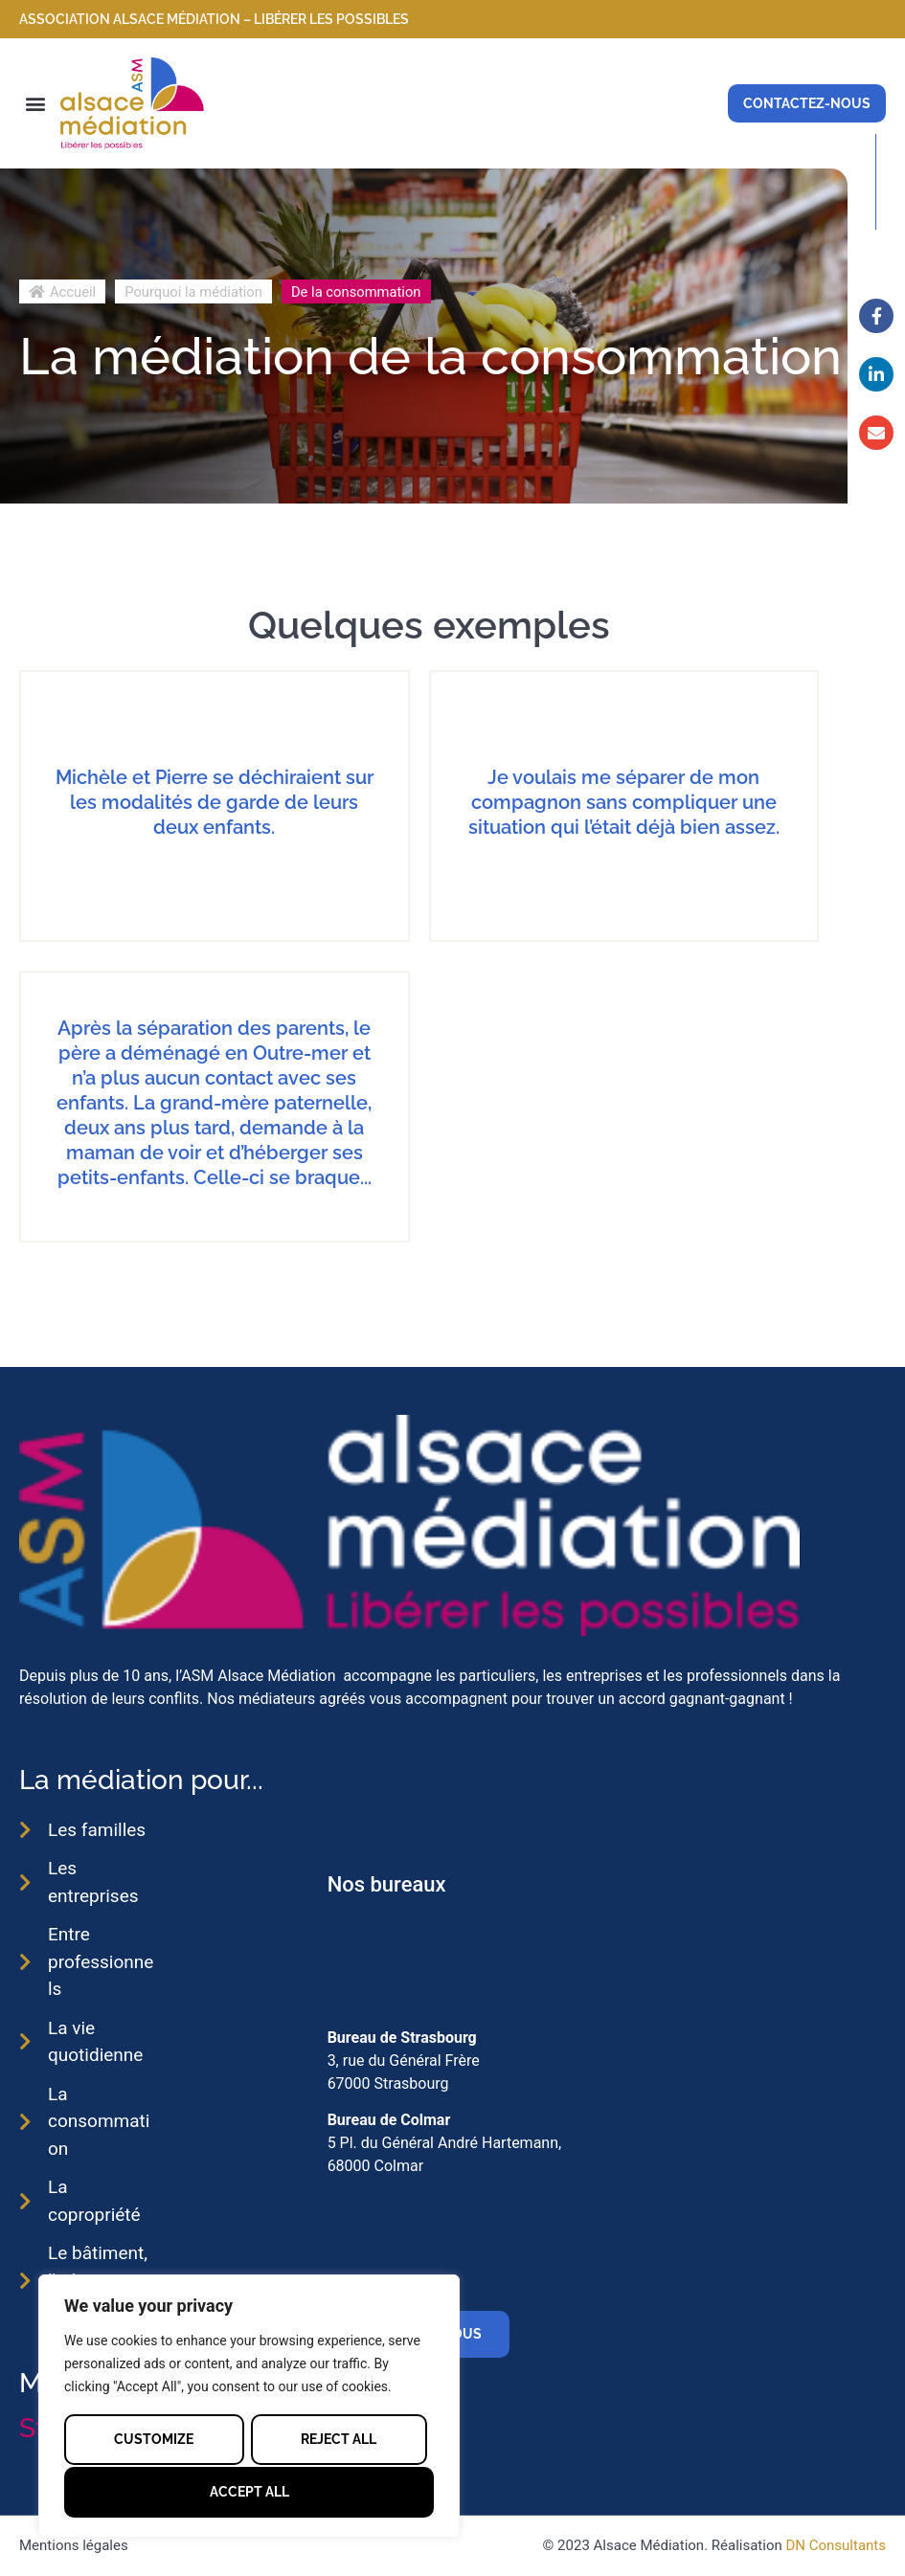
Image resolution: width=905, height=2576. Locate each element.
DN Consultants (835, 2545)
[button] (35, 103)
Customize (153, 2439)
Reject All (338, 2439)
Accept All (249, 2491)
